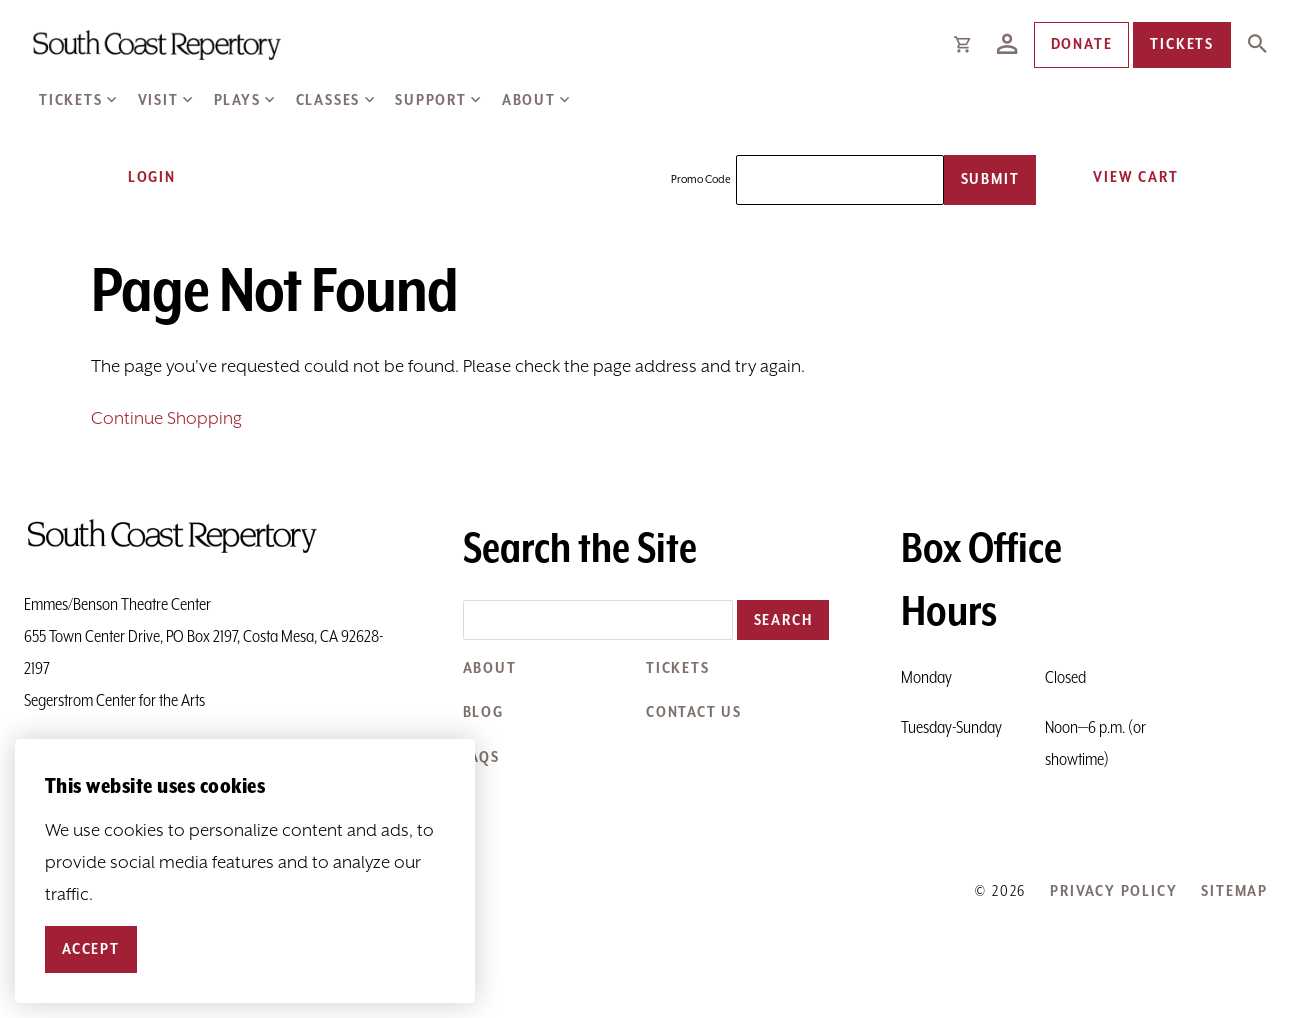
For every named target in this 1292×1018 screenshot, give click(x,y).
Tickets (71, 100)
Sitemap (1234, 891)
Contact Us (694, 712)
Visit (158, 100)
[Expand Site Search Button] (1257, 45)
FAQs (481, 757)
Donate (1082, 44)
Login (139, 177)
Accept (91, 949)
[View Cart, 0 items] (1128, 177)
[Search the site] (598, 620)
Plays (237, 100)
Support (431, 100)
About (529, 100)
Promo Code (701, 180)
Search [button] (783, 620)
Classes (328, 100)
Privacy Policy (1113, 891)
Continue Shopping (166, 419)
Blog (483, 712)
